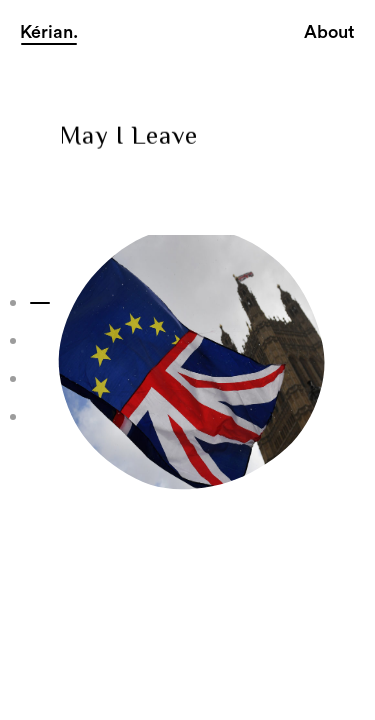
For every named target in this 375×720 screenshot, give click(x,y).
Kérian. (49, 32)
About (329, 32)
